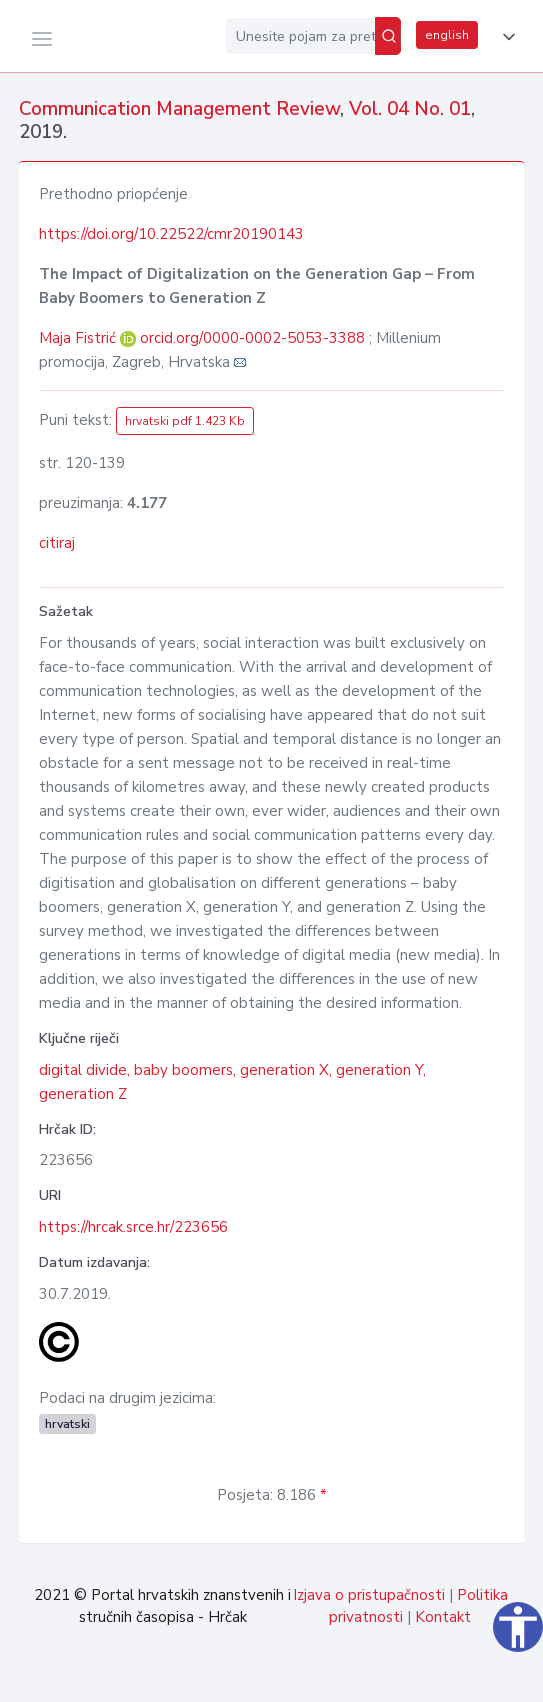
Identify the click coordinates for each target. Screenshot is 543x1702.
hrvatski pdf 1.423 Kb (185, 421)
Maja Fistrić (79, 338)
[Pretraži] (388, 36)
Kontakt (443, 1617)
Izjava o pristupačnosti (369, 1595)
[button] (505, 37)
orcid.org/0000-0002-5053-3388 (252, 338)
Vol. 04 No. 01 (410, 109)
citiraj (57, 543)
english (447, 35)
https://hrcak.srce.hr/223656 (133, 1227)
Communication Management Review (179, 109)
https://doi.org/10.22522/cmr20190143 (171, 234)
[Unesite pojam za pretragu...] (300, 36)
